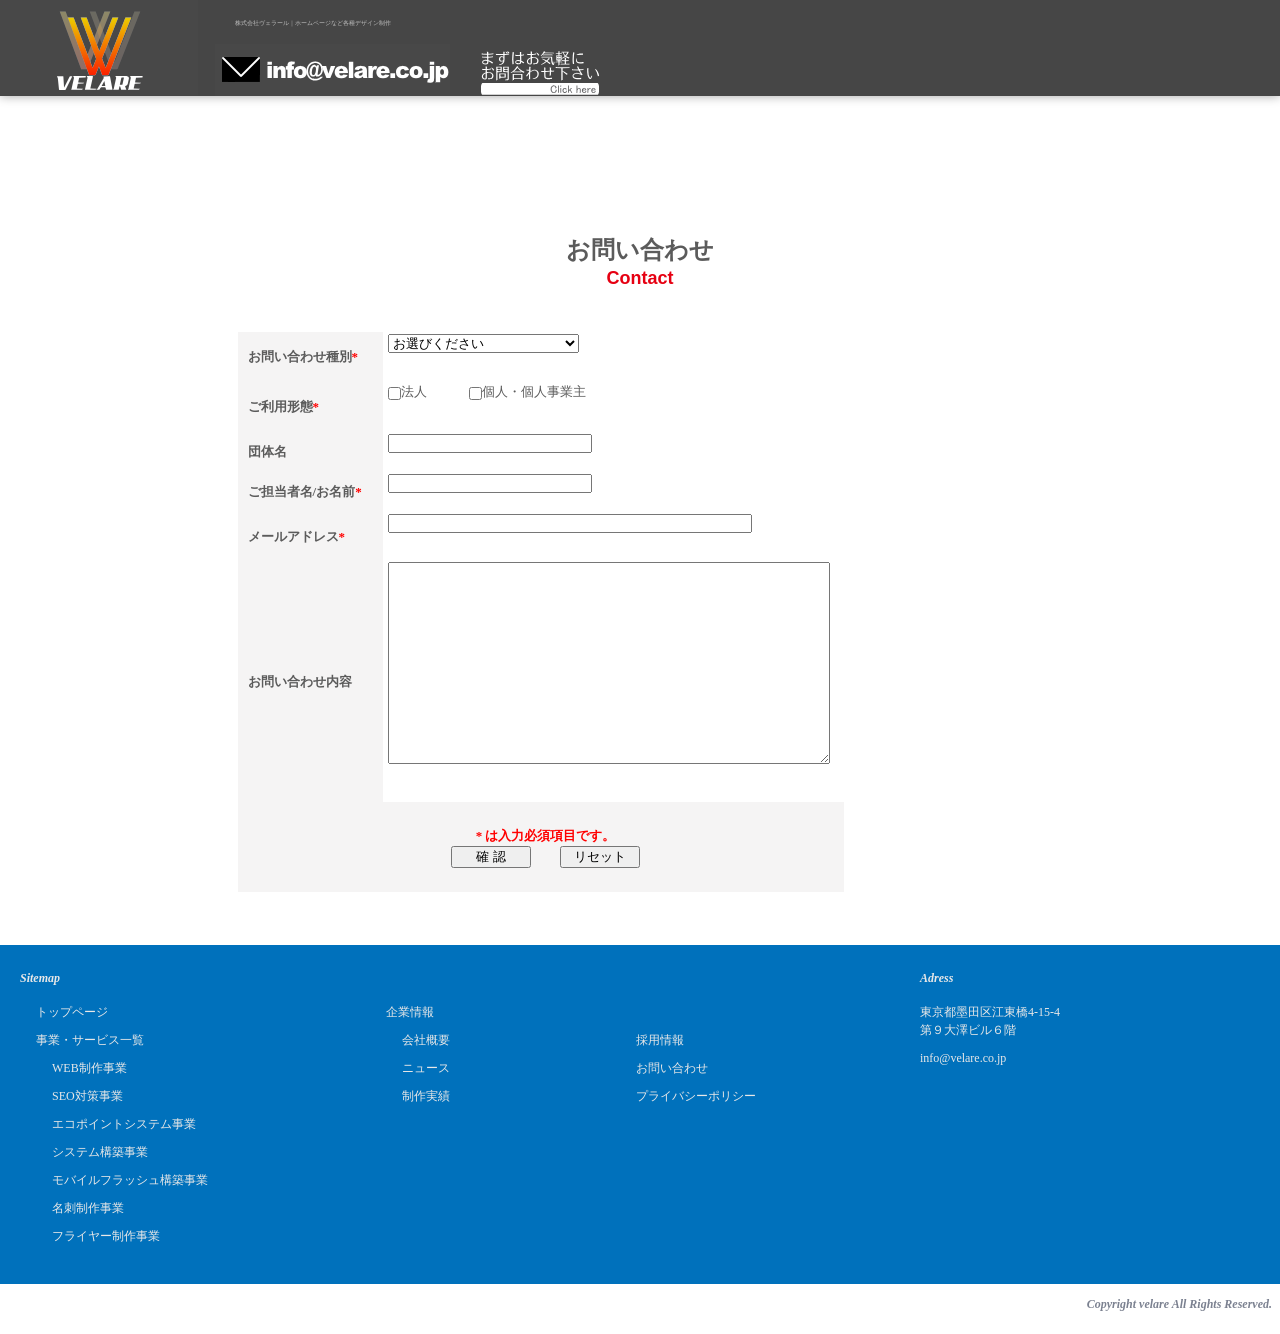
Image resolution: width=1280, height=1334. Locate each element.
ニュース (426, 1068)
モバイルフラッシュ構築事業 (130, 1180)
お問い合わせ (672, 1068)
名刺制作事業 (88, 1208)
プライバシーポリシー (696, 1096)
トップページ (72, 1012)
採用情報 (783, 73)
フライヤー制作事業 (106, 1236)
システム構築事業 (100, 1152)
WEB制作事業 (89, 1068)
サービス (393, 73)
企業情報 (523, 73)
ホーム (263, 73)
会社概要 (426, 1040)
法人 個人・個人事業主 (487, 391)
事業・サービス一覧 (90, 1040)
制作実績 (653, 73)
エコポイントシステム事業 (124, 1124)
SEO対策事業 (87, 1096)
